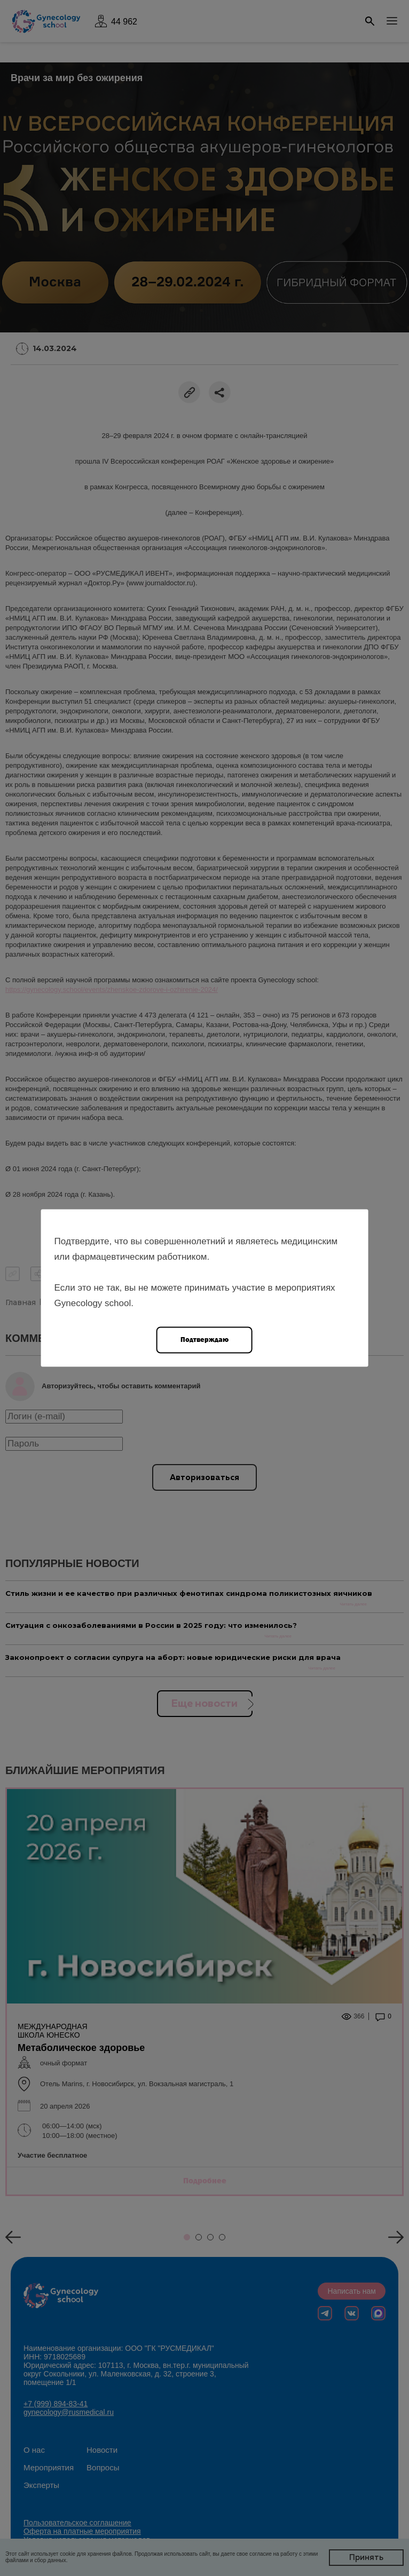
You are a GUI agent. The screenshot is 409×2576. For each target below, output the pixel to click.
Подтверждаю (204, 1339)
